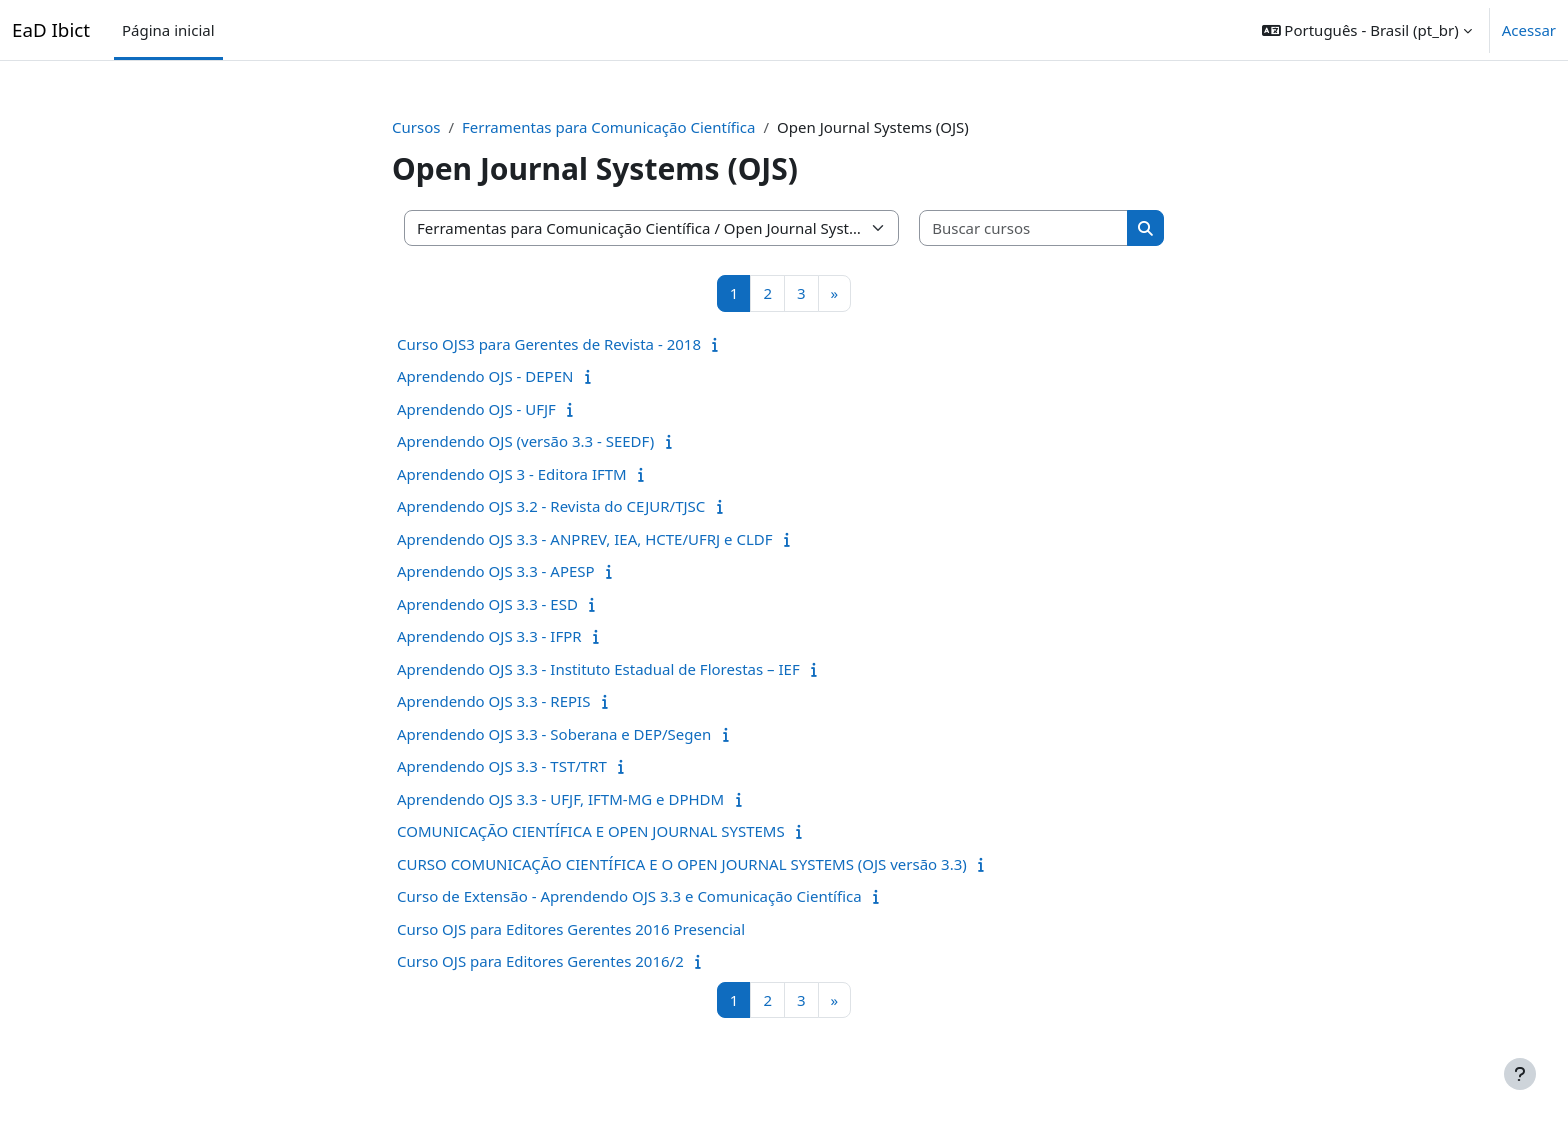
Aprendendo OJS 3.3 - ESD (487, 604)
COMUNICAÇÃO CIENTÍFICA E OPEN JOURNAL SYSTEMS (591, 831)
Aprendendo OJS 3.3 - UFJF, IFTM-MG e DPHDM (560, 799)
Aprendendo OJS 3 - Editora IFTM (512, 474)
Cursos (416, 127)
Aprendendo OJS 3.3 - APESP (496, 571)
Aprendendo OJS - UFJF (476, 409)
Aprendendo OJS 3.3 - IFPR (489, 636)
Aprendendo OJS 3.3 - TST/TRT (502, 766)
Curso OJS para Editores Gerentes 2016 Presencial (571, 929)
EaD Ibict (51, 29)
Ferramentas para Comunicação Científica (608, 127)
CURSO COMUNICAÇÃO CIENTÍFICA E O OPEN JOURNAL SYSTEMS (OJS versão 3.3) (682, 864)
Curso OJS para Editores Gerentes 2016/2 (540, 961)
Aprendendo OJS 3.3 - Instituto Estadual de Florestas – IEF (598, 669)
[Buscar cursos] (1024, 228)
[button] (1367, 30)
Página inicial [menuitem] (168, 30)
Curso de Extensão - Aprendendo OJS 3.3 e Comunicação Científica (629, 896)
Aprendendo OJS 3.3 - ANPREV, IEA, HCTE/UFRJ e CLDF (585, 539)
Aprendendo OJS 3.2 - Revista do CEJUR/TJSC (551, 506)
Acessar (1529, 30)
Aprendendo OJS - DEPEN (485, 376)
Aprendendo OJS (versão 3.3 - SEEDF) (525, 441)
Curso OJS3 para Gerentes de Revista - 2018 (549, 344)
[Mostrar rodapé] (1520, 1074)
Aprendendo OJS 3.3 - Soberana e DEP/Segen (554, 734)
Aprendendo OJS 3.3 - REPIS (493, 701)
